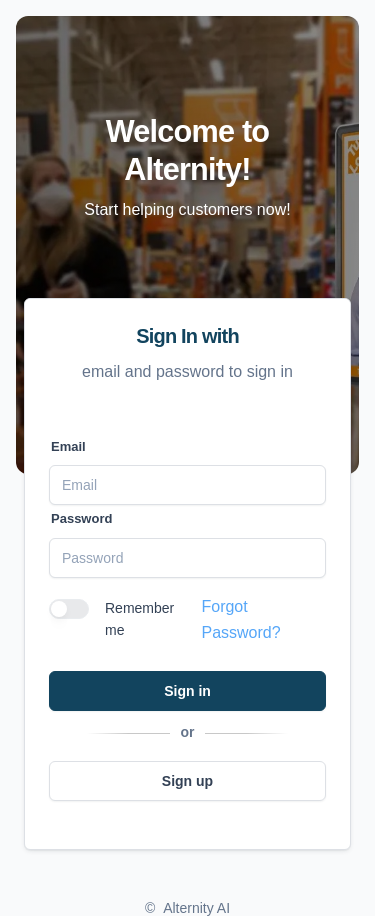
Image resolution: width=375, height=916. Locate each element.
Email (68, 446)
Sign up (187, 781)
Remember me (139, 619)
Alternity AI (196, 908)
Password (81, 518)
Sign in (187, 691)
